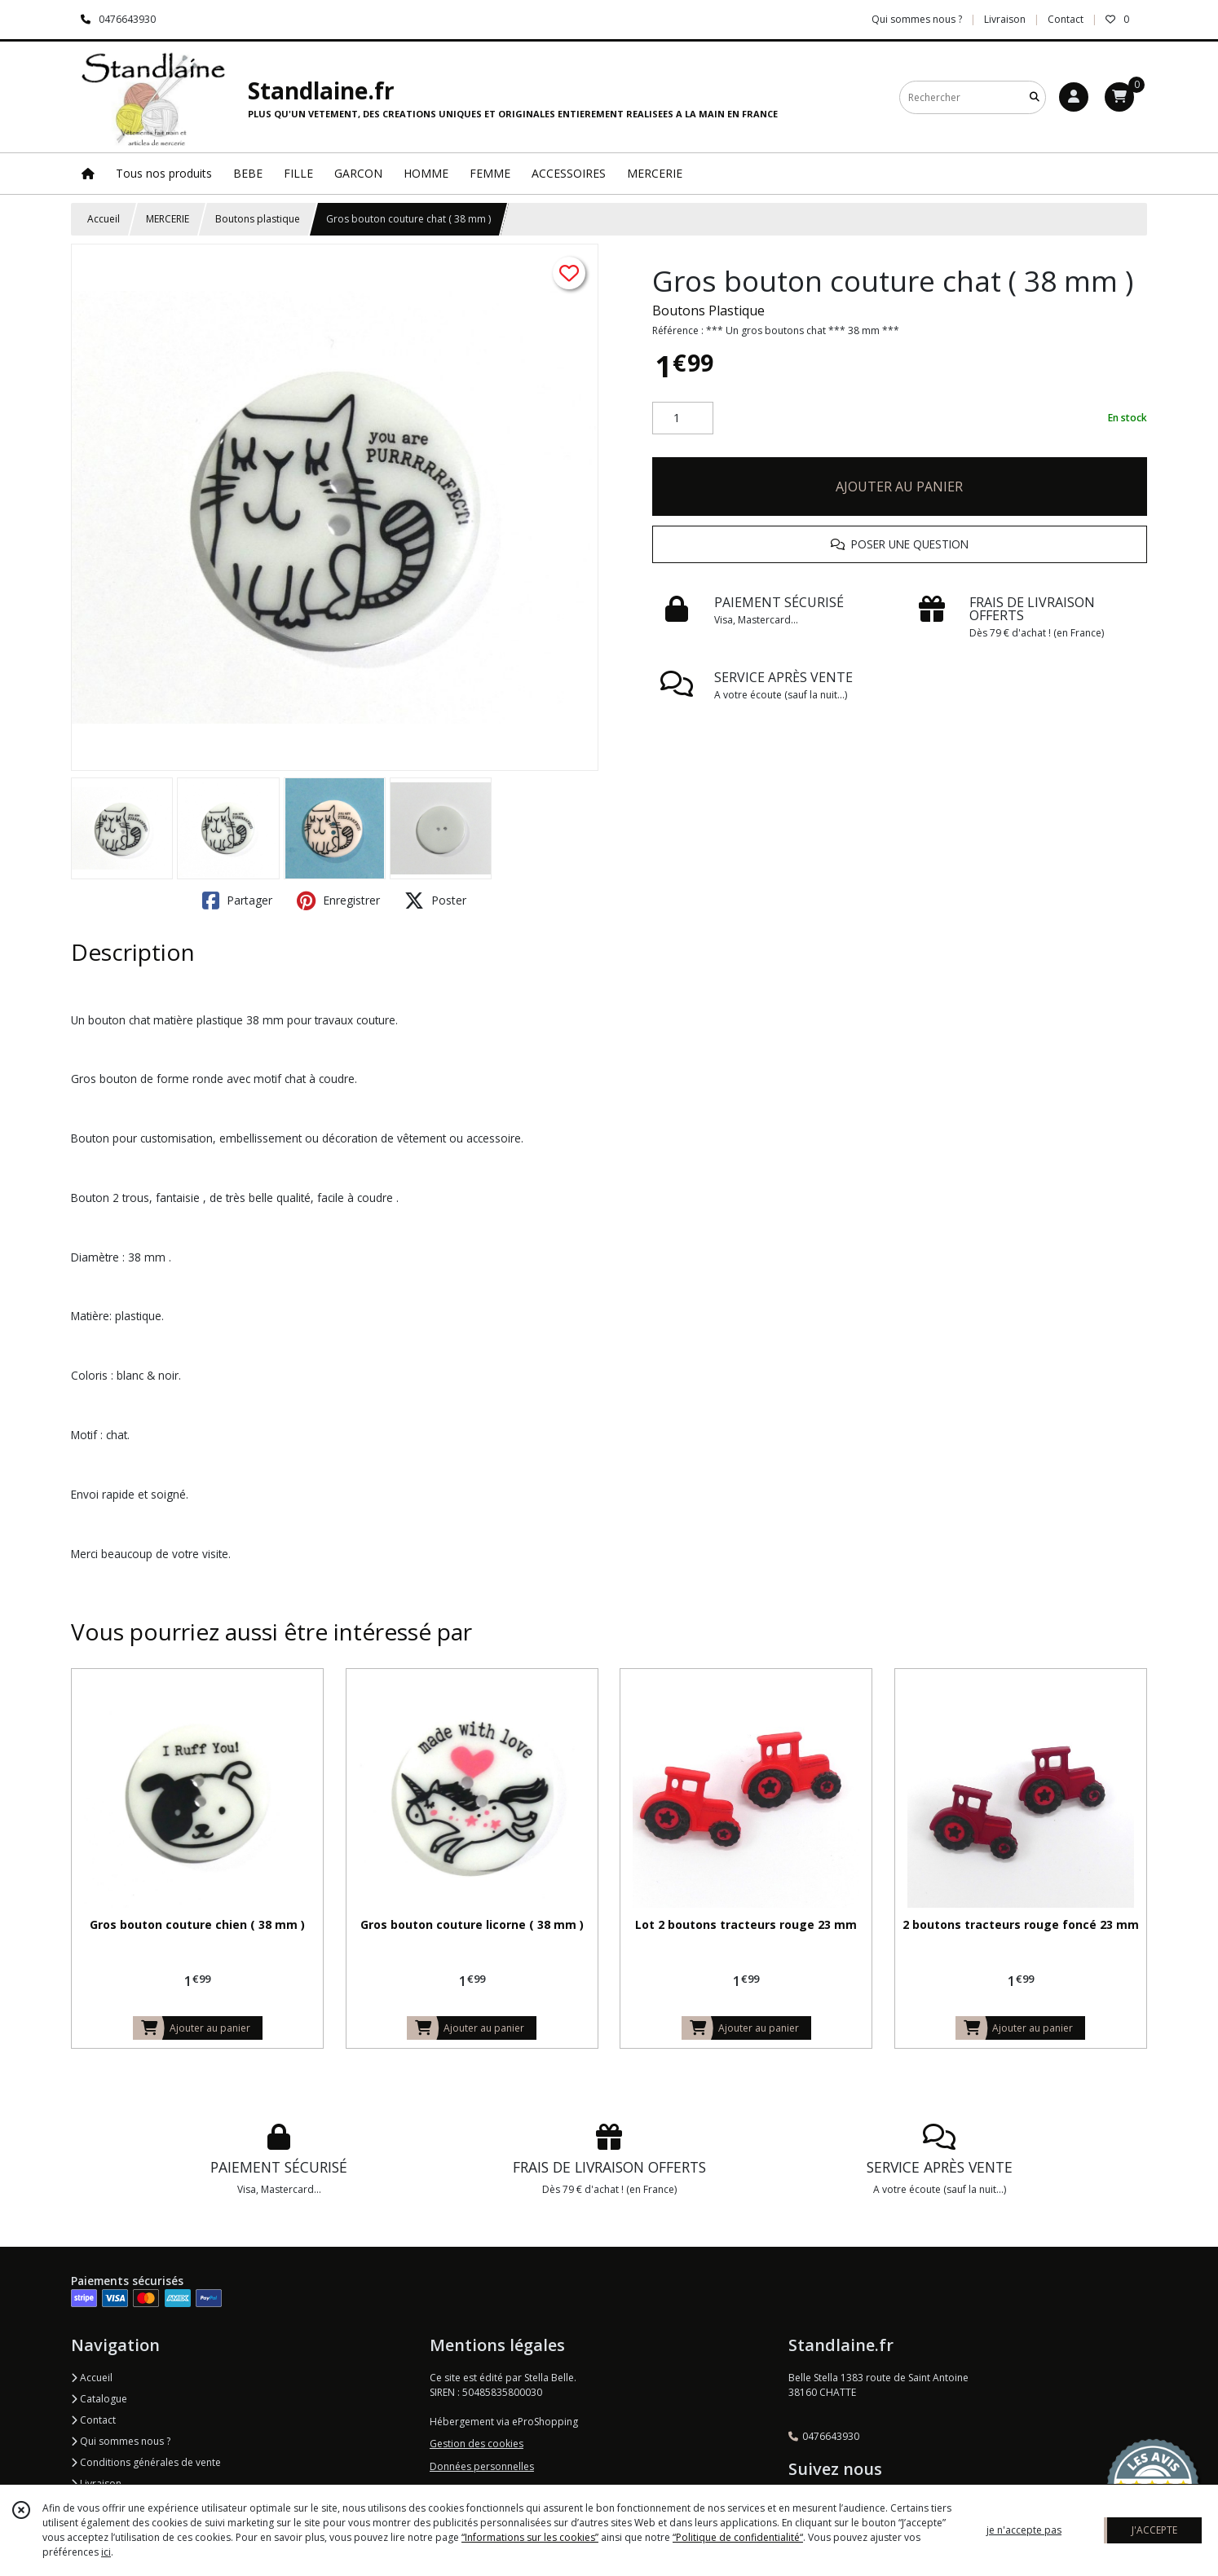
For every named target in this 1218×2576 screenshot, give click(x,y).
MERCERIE (167, 219)
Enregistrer (338, 900)
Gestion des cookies (476, 2444)
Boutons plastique (257, 219)
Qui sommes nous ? (120, 2441)
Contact (1065, 19)
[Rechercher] (1034, 97)
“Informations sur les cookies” (529, 2537)
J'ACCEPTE (1154, 2530)
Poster (435, 900)
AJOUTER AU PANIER (899, 486)
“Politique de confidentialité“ (738, 2537)
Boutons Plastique (708, 310)
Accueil (103, 219)
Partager (237, 900)
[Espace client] (1074, 97)
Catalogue (99, 2399)
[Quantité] (682, 418)
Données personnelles (482, 2466)
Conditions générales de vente (146, 2462)
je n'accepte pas (1023, 2530)
